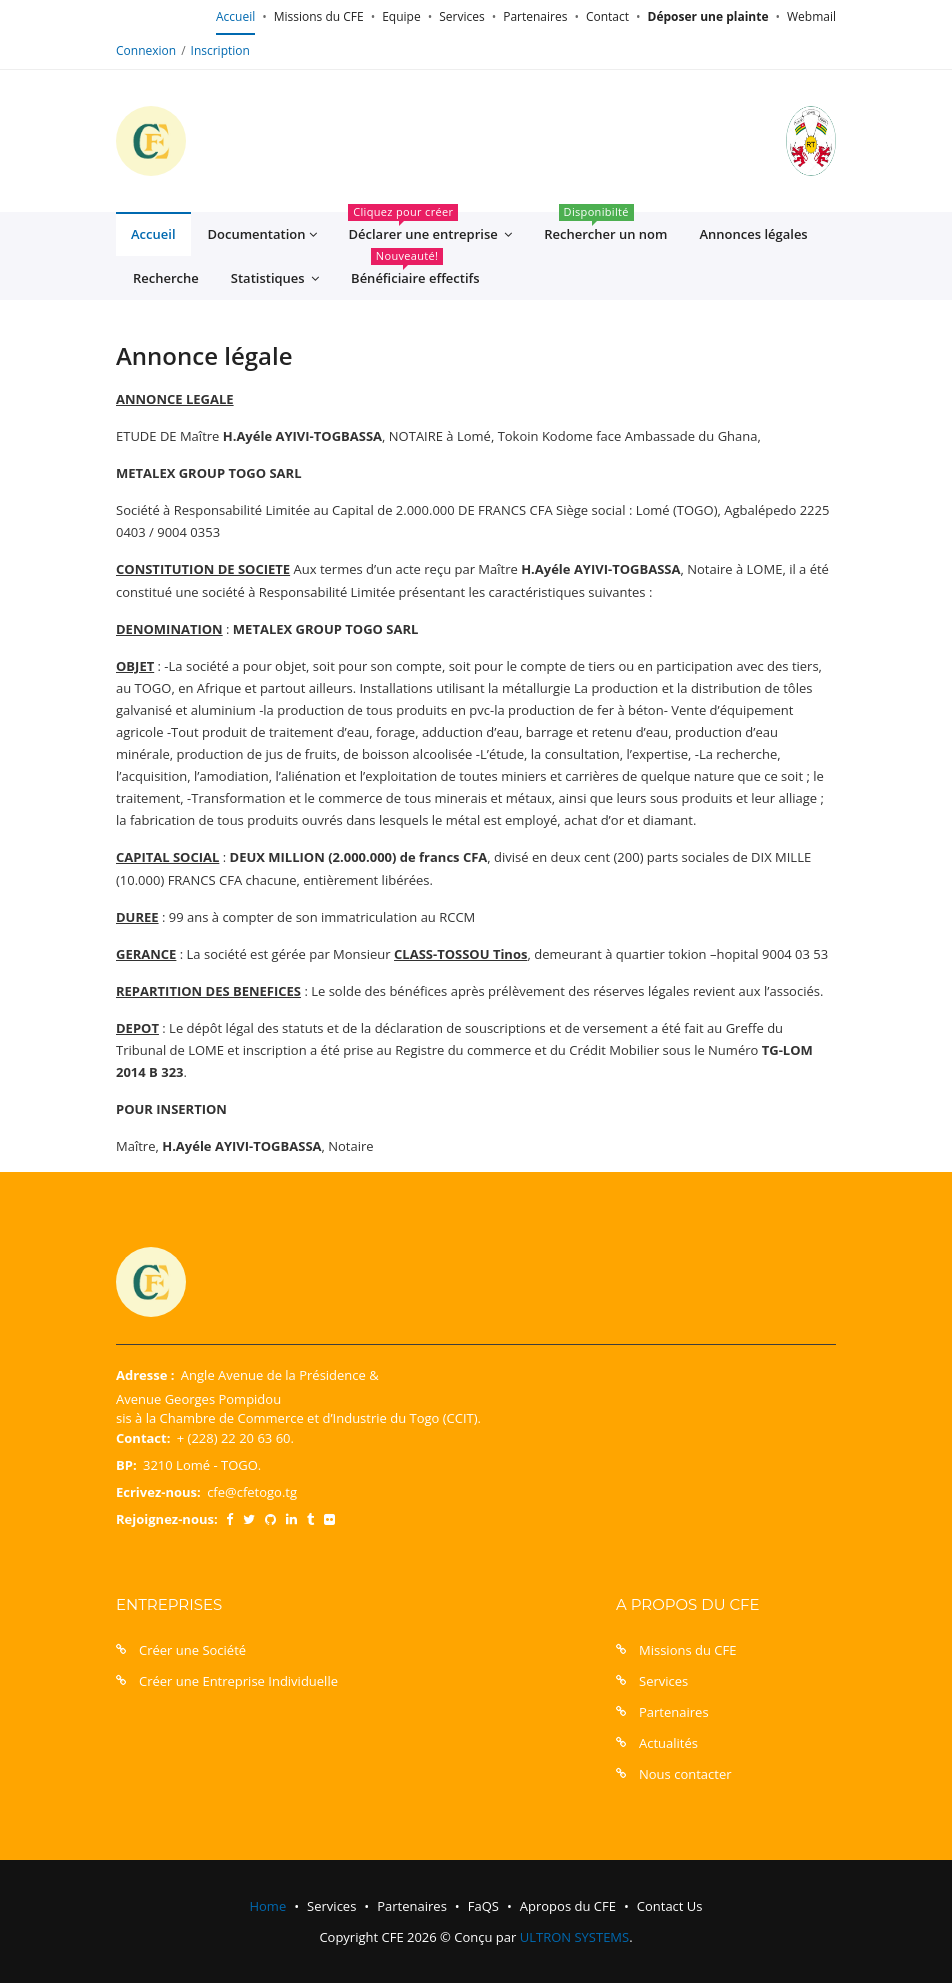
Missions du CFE (319, 16)
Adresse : (145, 1375)
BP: (126, 1465)
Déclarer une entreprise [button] (430, 228)
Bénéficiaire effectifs (415, 271)
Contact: (143, 1438)
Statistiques (275, 278)
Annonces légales (753, 234)
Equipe (401, 16)
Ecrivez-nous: (158, 1492)
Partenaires (535, 16)
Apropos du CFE (568, 1906)
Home (267, 1906)
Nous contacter (685, 1774)
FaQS (483, 1906)
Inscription (220, 50)
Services (461, 16)
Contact (607, 16)
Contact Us (670, 1906)
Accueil (235, 16)
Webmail (811, 16)
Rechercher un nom (605, 227)
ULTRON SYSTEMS (574, 1937)
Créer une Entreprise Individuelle (238, 1681)
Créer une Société (192, 1650)
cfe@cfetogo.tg (252, 1492)
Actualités (668, 1743)
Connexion (146, 50)
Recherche (166, 278)
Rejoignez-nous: (167, 1519)
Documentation (262, 234)
